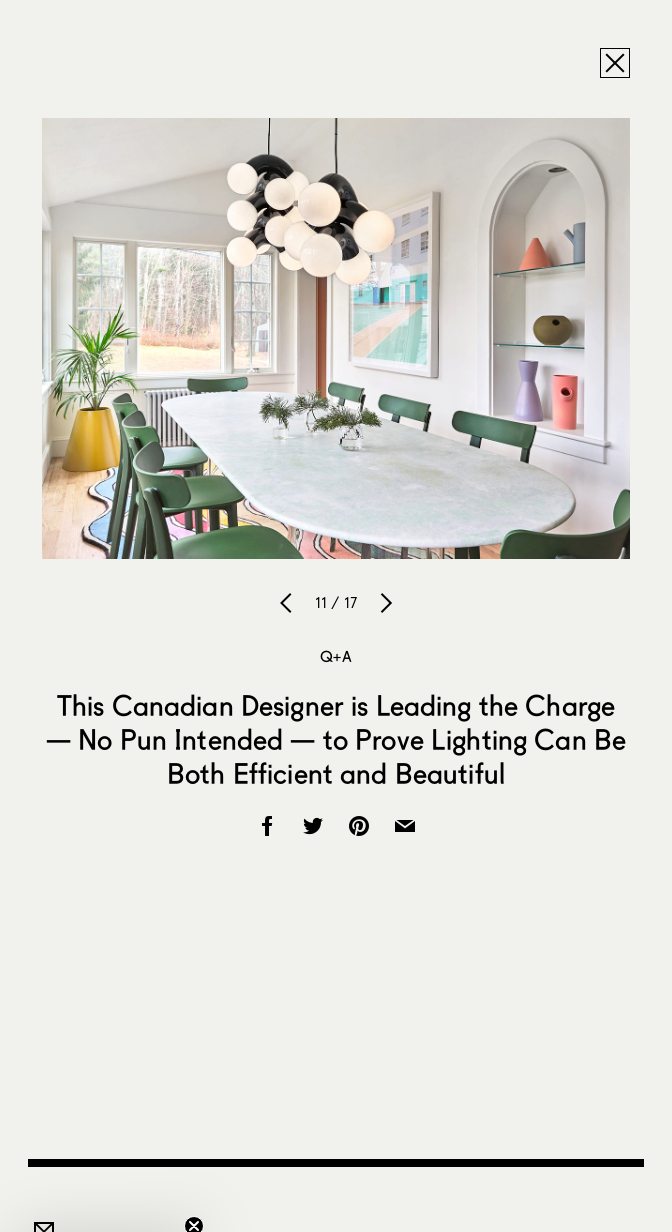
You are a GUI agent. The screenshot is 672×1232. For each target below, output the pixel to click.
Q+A (335, 656)
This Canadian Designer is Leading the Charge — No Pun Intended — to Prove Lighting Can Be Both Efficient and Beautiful (336, 739)
